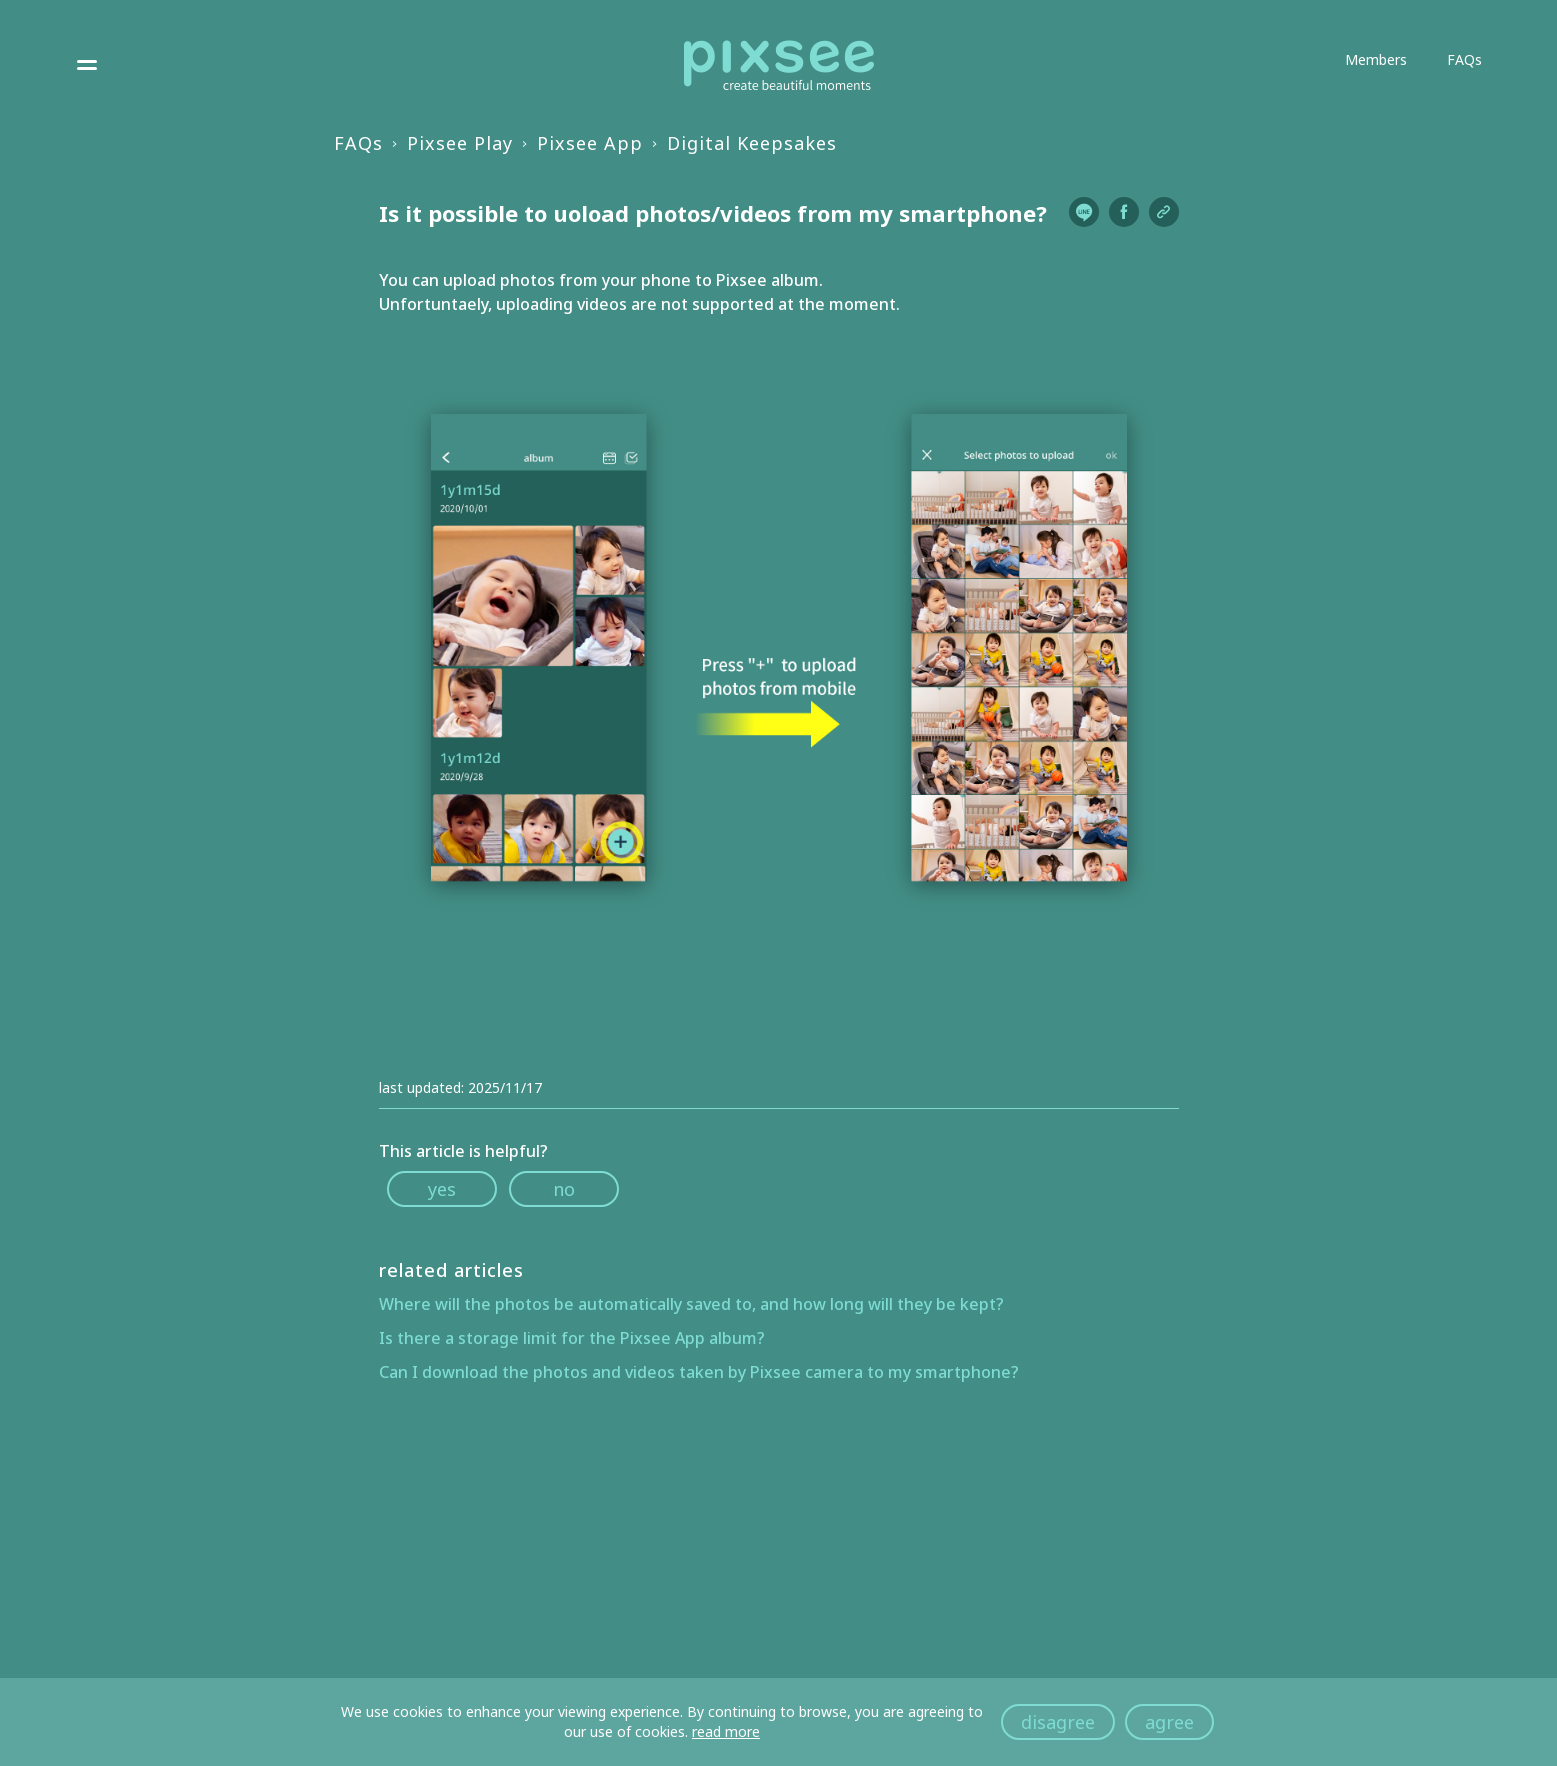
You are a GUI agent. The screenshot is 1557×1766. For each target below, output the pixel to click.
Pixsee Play (460, 143)
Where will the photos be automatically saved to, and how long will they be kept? (691, 1304)
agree (1169, 1722)
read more (726, 1731)
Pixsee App (590, 143)
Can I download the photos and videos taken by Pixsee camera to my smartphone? (699, 1372)
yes (442, 1189)
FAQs (1464, 59)
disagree (1058, 1722)
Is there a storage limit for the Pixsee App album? (572, 1338)
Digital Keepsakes (752, 143)
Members (1376, 59)
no (564, 1189)
